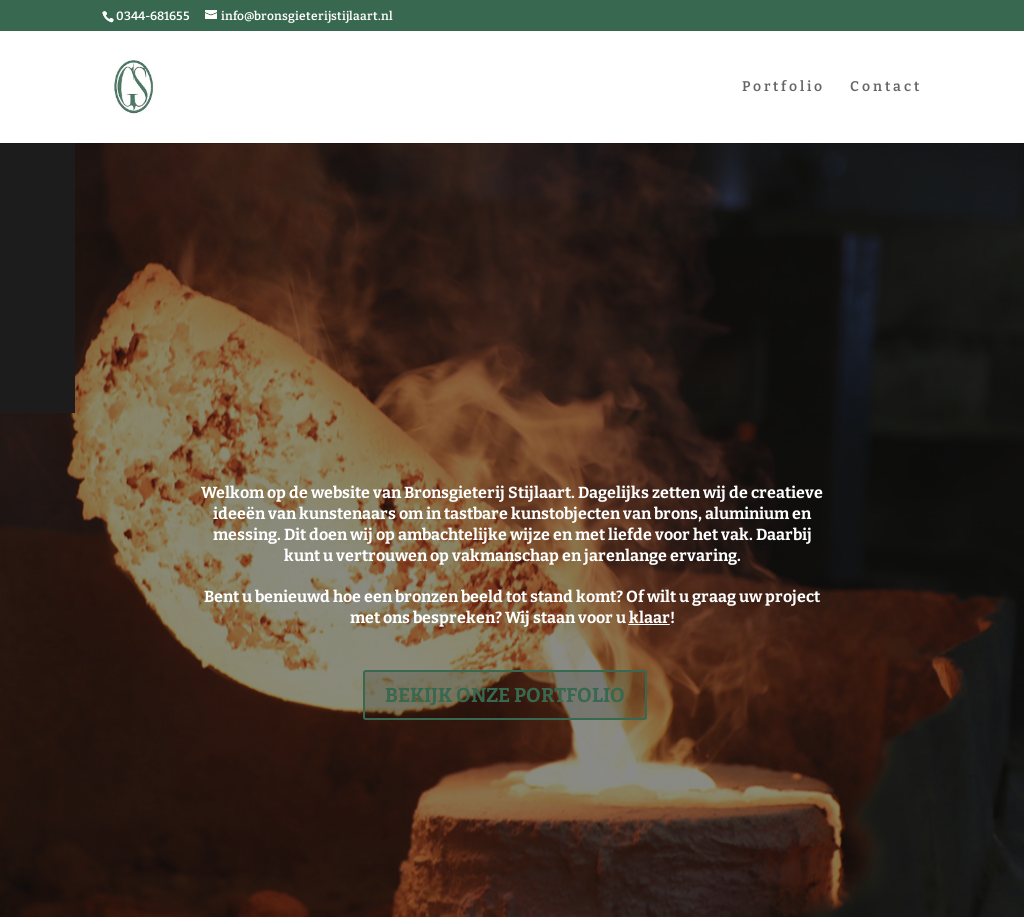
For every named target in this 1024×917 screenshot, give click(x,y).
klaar (649, 617)
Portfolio (783, 87)
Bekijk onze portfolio (505, 695)
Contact (886, 87)
